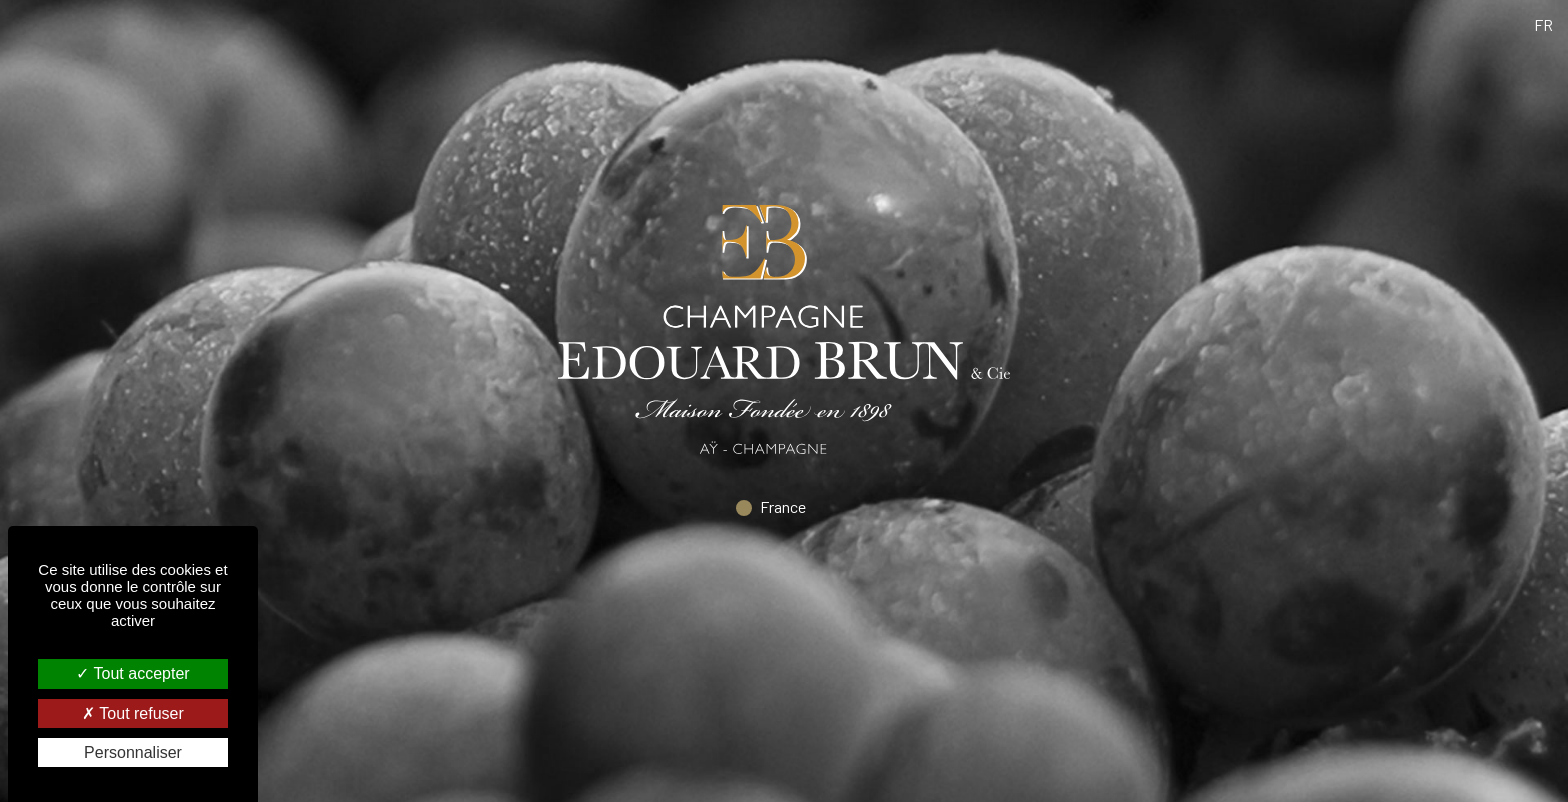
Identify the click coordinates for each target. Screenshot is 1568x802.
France (771, 506)
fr (1543, 24)
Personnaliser (133, 752)
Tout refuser (133, 713)
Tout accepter (132, 673)
